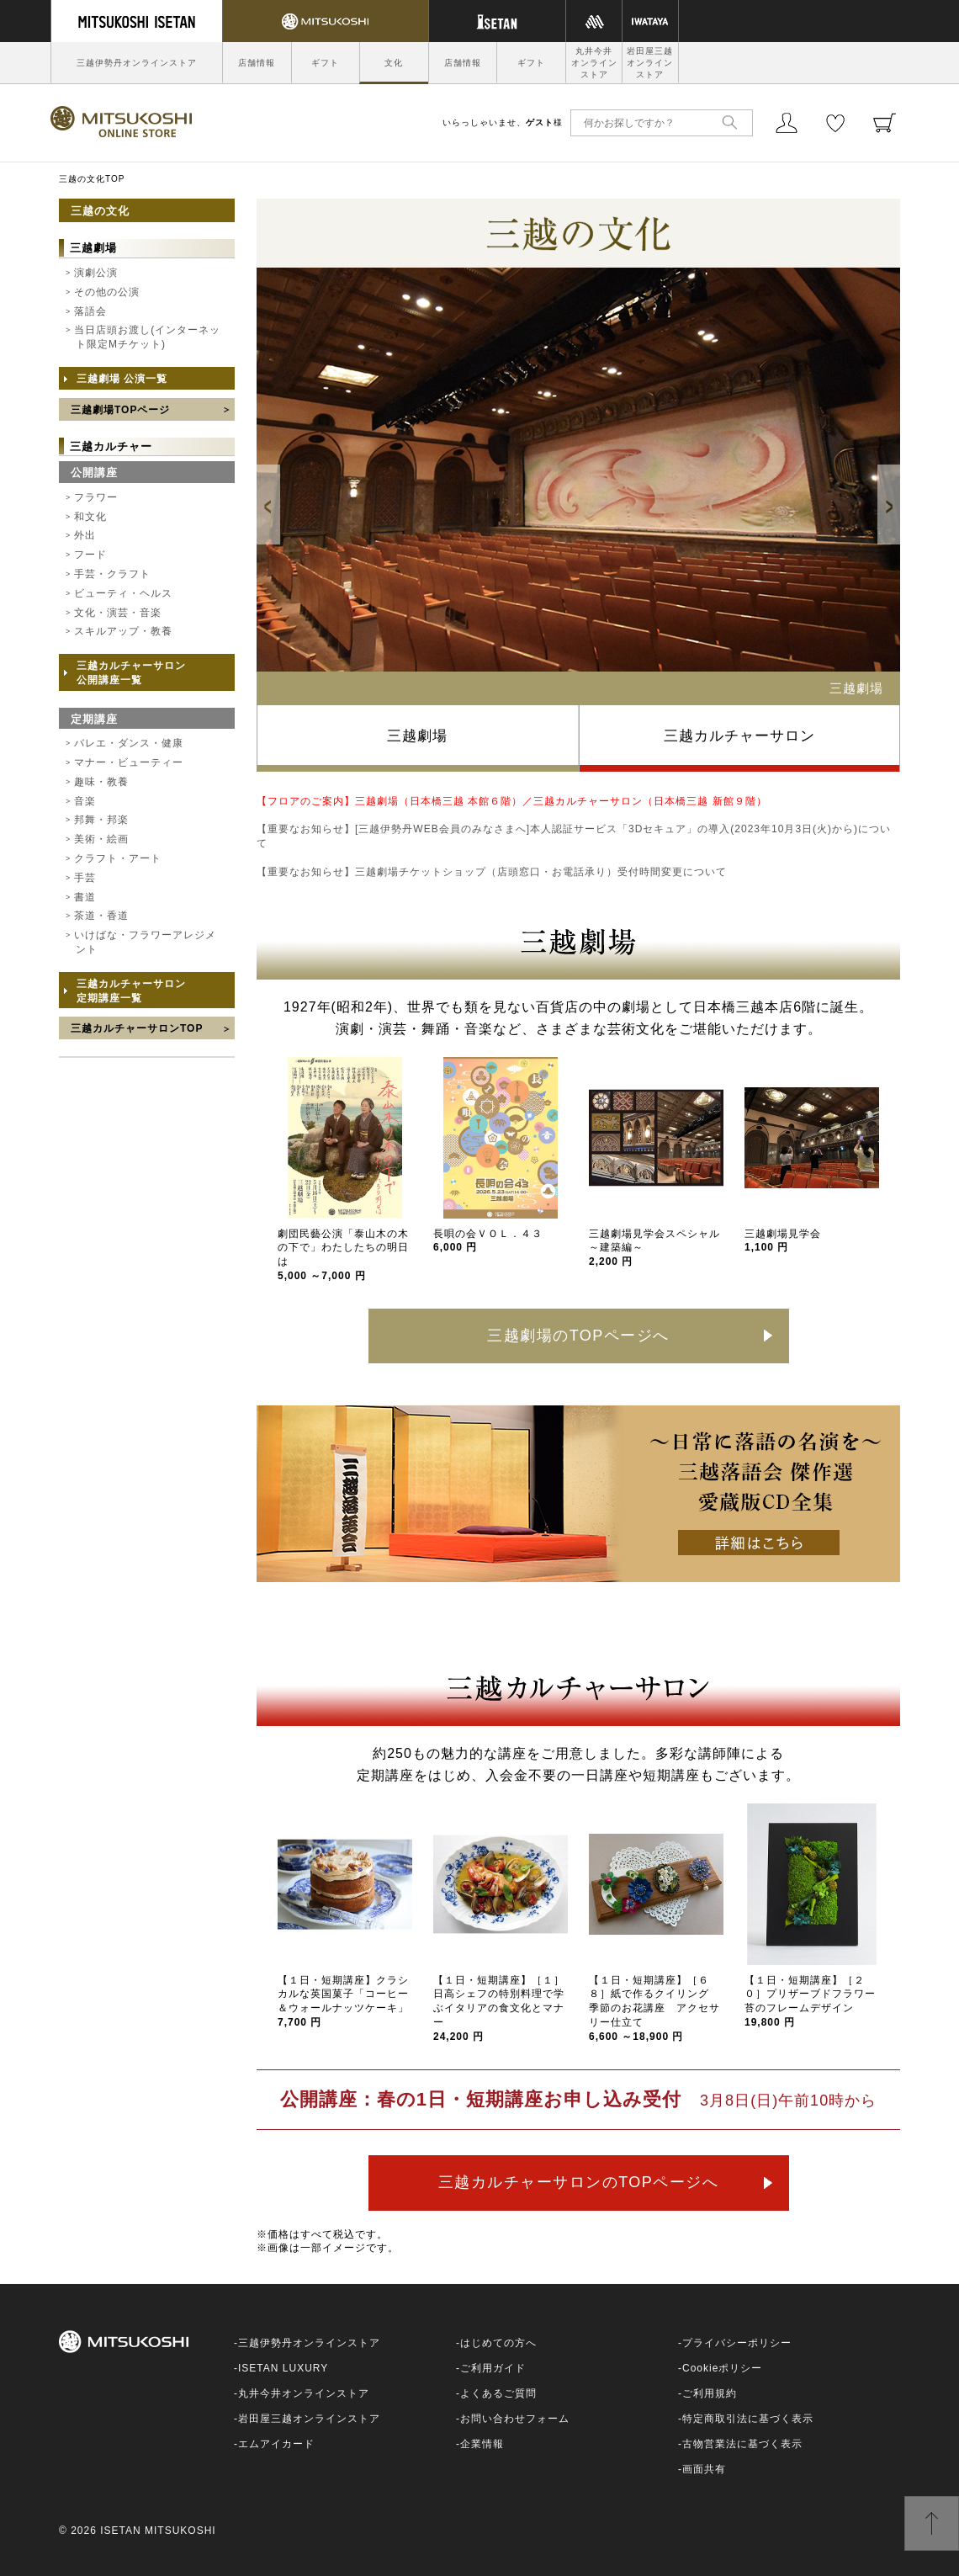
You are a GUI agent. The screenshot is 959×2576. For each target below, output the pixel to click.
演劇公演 (96, 273)
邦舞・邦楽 (101, 820)
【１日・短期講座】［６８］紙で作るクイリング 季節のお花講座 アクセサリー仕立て (654, 2008)
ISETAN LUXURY (283, 2368)
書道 (85, 897)
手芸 (85, 878)
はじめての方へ (498, 2343)
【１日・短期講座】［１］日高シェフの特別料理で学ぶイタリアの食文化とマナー (498, 2008)
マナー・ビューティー (128, 762)
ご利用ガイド (493, 2368)
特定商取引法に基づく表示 (747, 2419)
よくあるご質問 (498, 2393)
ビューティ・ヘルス (123, 593)
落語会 (90, 311)
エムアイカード (276, 2444)
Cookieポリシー (722, 2368)
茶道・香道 (101, 916)
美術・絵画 (101, 839)
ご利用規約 (709, 2393)
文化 (393, 62)
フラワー (96, 497)
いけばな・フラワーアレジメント (145, 942)
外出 (85, 535)
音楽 (85, 801)
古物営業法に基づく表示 (742, 2444)
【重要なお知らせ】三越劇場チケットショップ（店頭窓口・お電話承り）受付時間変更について (492, 872)
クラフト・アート (118, 858)
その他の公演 (107, 292)
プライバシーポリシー (737, 2343)
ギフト (325, 62)
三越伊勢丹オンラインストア (137, 62)
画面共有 (704, 2469)
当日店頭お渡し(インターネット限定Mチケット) (147, 337)
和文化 (90, 517)
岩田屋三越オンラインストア (650, 62)
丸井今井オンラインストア (594, 62)
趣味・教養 (101, 782)
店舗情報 (256, 62)
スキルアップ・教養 (123, 631)
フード (90, 554)
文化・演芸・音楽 (118, 613)
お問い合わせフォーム (515, 2419)
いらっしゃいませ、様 (502, 122)
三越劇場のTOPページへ (578, 1335)
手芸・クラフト (112, 574)
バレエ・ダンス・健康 (128, 743)
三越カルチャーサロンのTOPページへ (578, 2182)
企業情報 (482, 2444)
